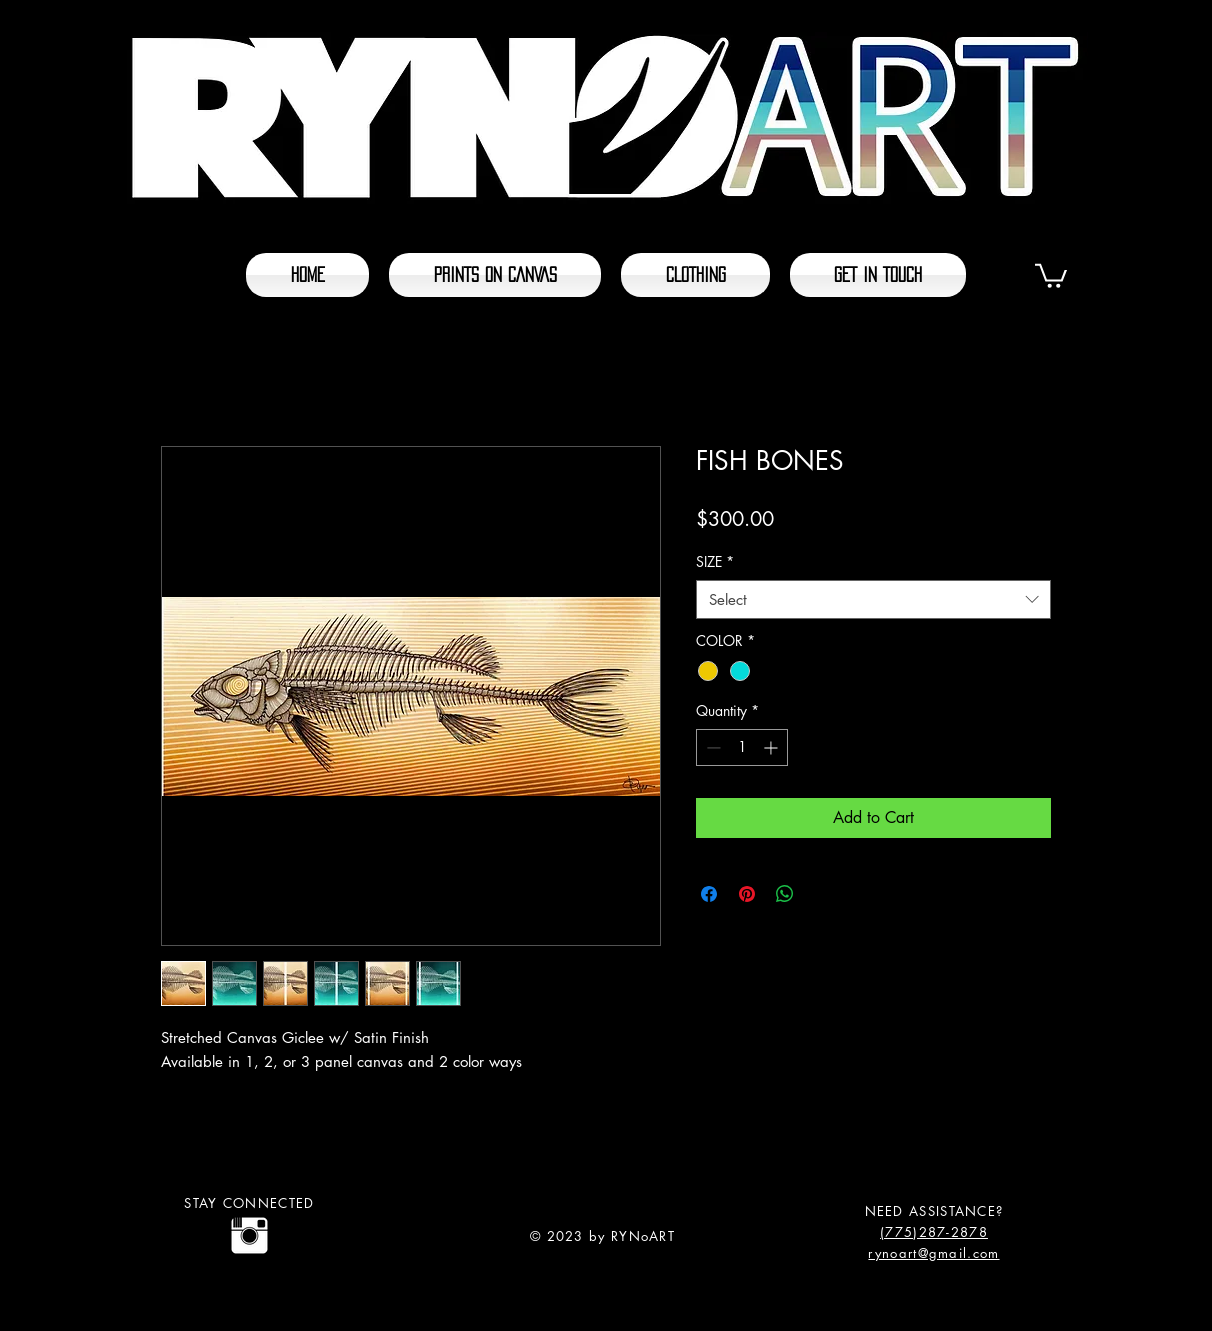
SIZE (715, 561)
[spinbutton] (742, 747)
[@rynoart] (249, 1235)
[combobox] (873, 599)
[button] (1051, 274)
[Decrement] (711, 747)
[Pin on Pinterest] (747, 894)
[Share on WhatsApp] (785, 894)
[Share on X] (823, 894)
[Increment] (772, 747)
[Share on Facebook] (709, 894)
